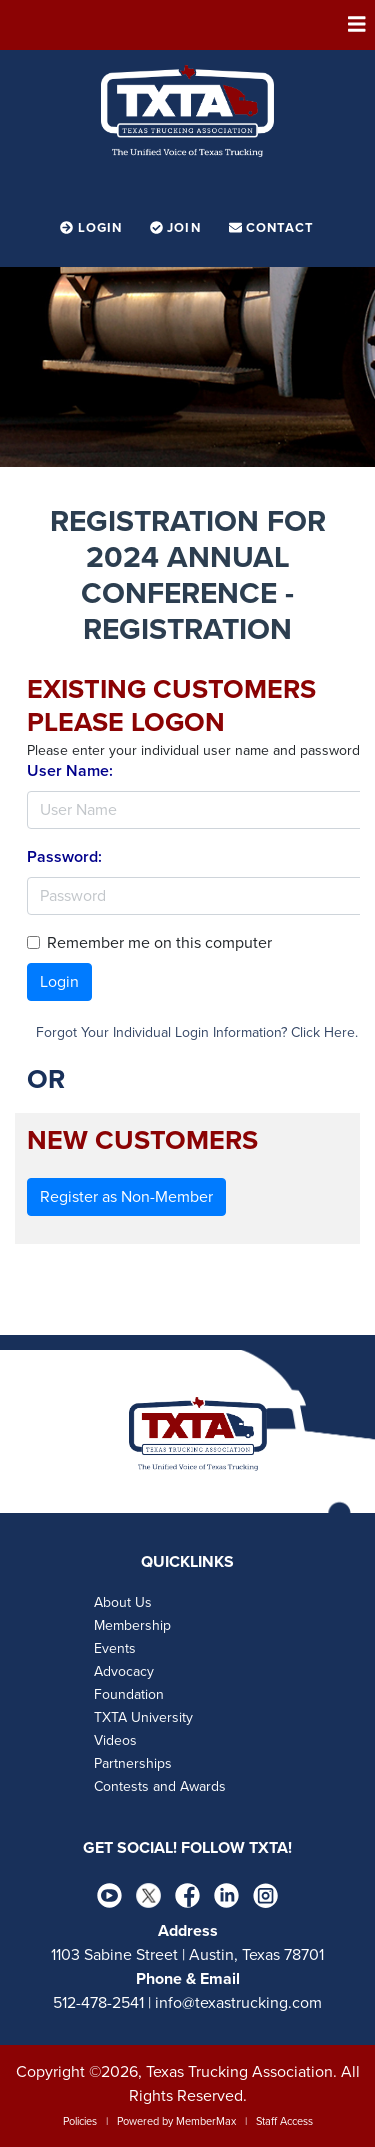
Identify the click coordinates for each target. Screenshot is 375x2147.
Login (93, 228)
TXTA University (143, 1717)
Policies (80, 2121)
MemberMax (206, 2121)
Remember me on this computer (159, 943)
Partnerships (133, 1763)
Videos (115, 1740)
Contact (272, 228)
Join (177, 228)
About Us (123, 1602)
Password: (64, 857)
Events (115, 1648)
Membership (132, 1625)
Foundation (129, 1694)
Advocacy (124, 1671)
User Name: (70, 771)
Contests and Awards (160, 1786)
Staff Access (284, 2121)
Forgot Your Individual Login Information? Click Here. (197, 1032)
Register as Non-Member (126, 1197)
